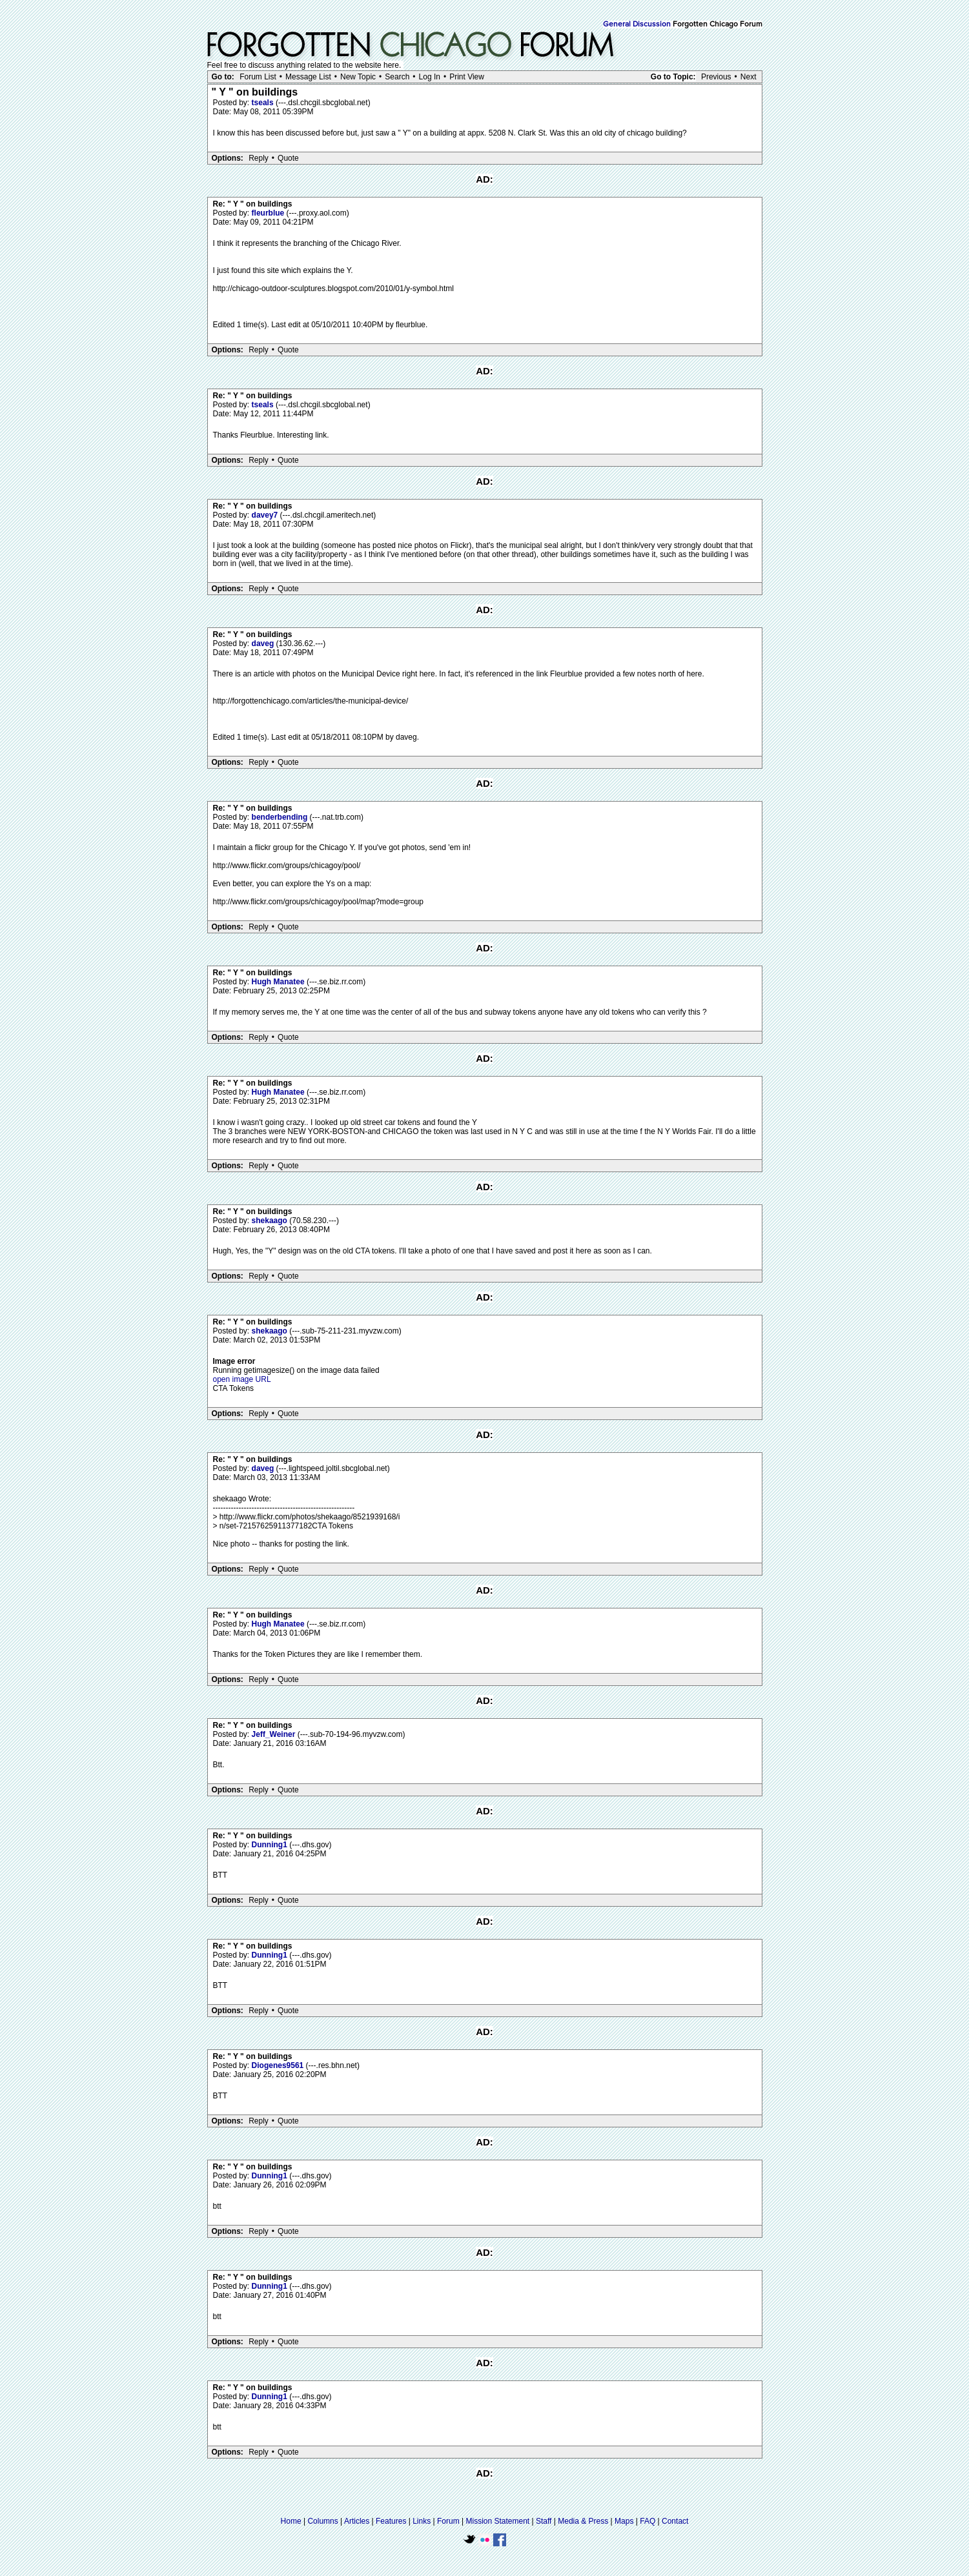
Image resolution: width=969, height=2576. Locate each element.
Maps (624, 2521)
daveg (264, 643)
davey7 (266, 515)
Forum (448, 2521)
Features (391, 2521)
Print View (466, 76)
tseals (264, 102)
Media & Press (583, 2521)
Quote (288, 158)
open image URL (242, 1379)
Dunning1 (271, 1844)
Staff (543, 2521)
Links (422, 2521)
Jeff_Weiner (275, 1734)
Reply (259, 158)
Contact (675, 2521)
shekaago (271, 1220)
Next (748, 76)
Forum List (258, 76)
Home (291, 2521)
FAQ (647, 2521)
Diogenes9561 (279, 2065)
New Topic (358, 76)
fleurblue (269, 213)
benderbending (281, 817)
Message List (308, 76)
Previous (716, 76)
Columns (322, 2521)
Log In (429, 76)
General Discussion (637, 24)
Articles (356, 2521)
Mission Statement (497, 2521)
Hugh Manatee (279, 981)
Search (397, 76)
